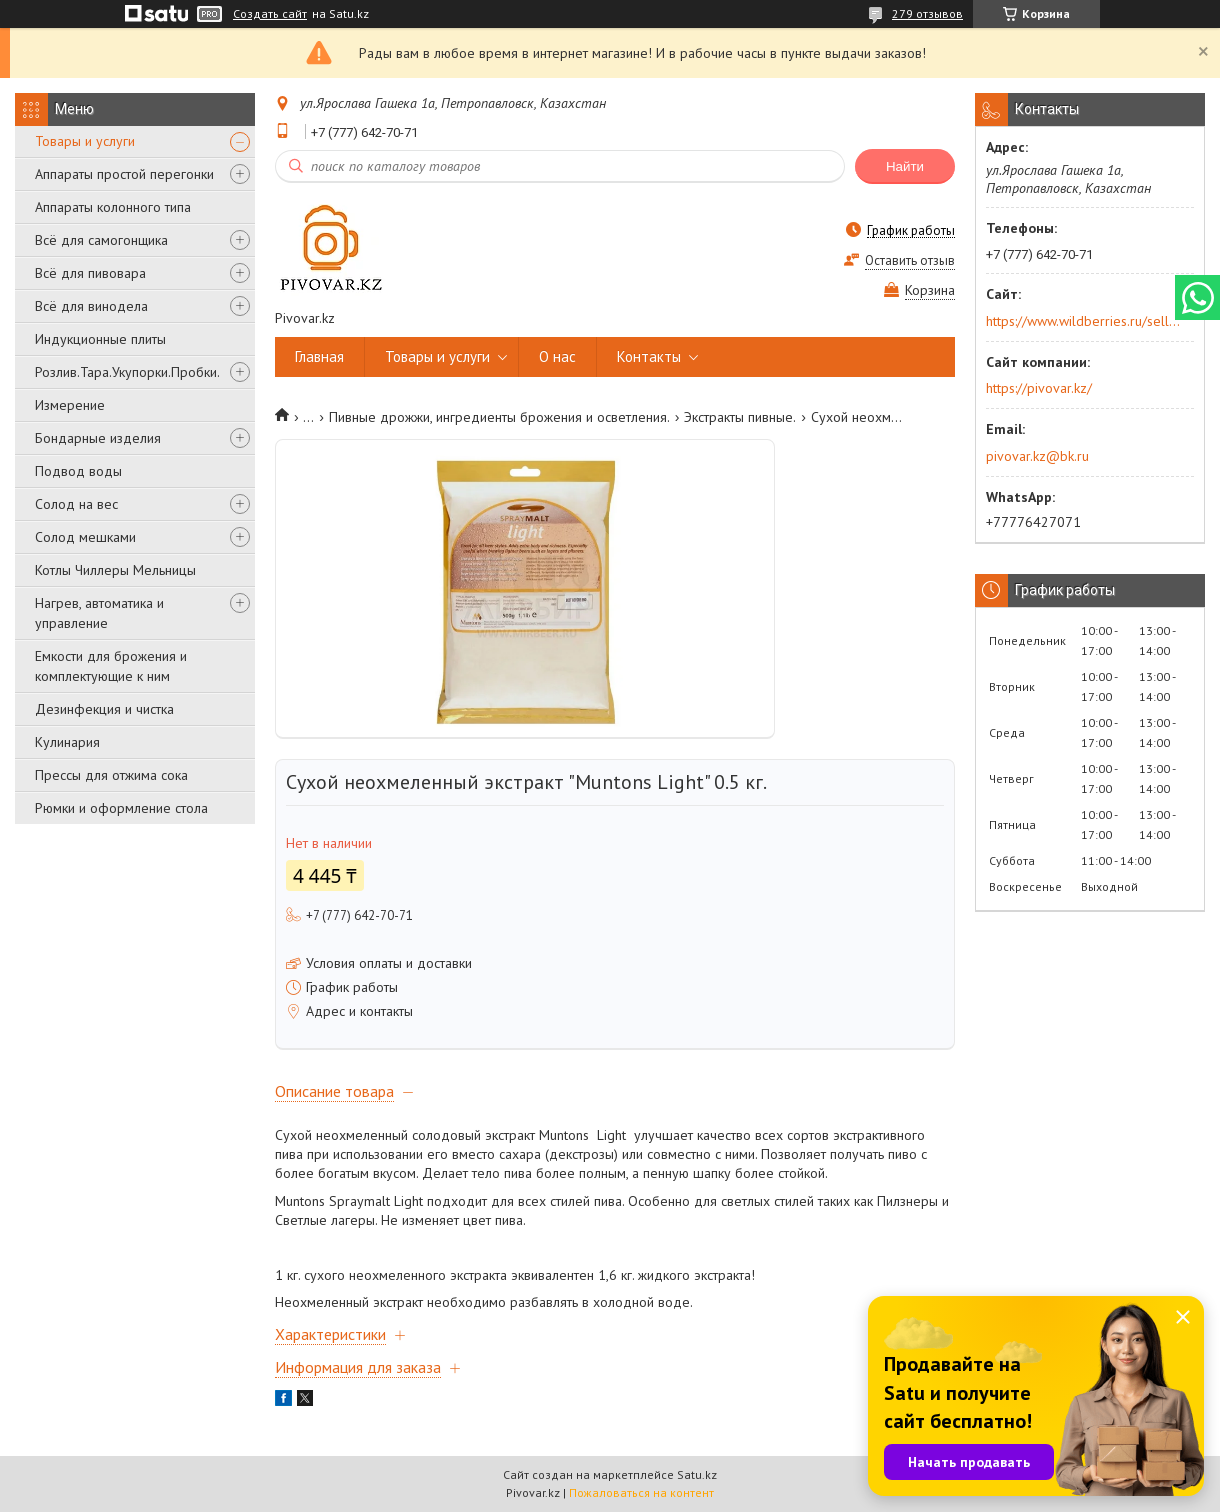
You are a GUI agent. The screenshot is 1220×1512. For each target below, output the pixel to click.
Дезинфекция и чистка (104, 709)
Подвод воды (78, 471)
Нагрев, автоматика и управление (99, 613)
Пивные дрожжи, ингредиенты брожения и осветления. (499, 417)
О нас (557, 356)
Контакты (649, 356)
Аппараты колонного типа (113, 207)
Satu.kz (697, 1474)
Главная (319, 356)
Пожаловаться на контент (641, 1492)
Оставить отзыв (910, 260)
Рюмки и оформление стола (121, 808)
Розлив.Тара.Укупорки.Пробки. (127, 372)
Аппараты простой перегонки (124, 174)
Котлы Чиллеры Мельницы (115, 570)
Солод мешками (85, 537)
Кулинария (67, 742)
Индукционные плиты (100, 339)
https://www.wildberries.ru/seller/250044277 (1083, 321)
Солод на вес (76, 504)
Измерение (70, 405)
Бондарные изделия (98, 438)
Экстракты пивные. (740, 417)
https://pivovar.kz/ (1039, 388)
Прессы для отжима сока (111, 775)
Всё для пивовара (90, 273)
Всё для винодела (91, 306)
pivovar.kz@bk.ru (1037, 456)
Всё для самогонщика (101, 240)
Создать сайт (270, 14)
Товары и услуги (85, 141)
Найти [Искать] (905, 166)
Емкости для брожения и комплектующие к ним (111, 666)
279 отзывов (927, 13)
